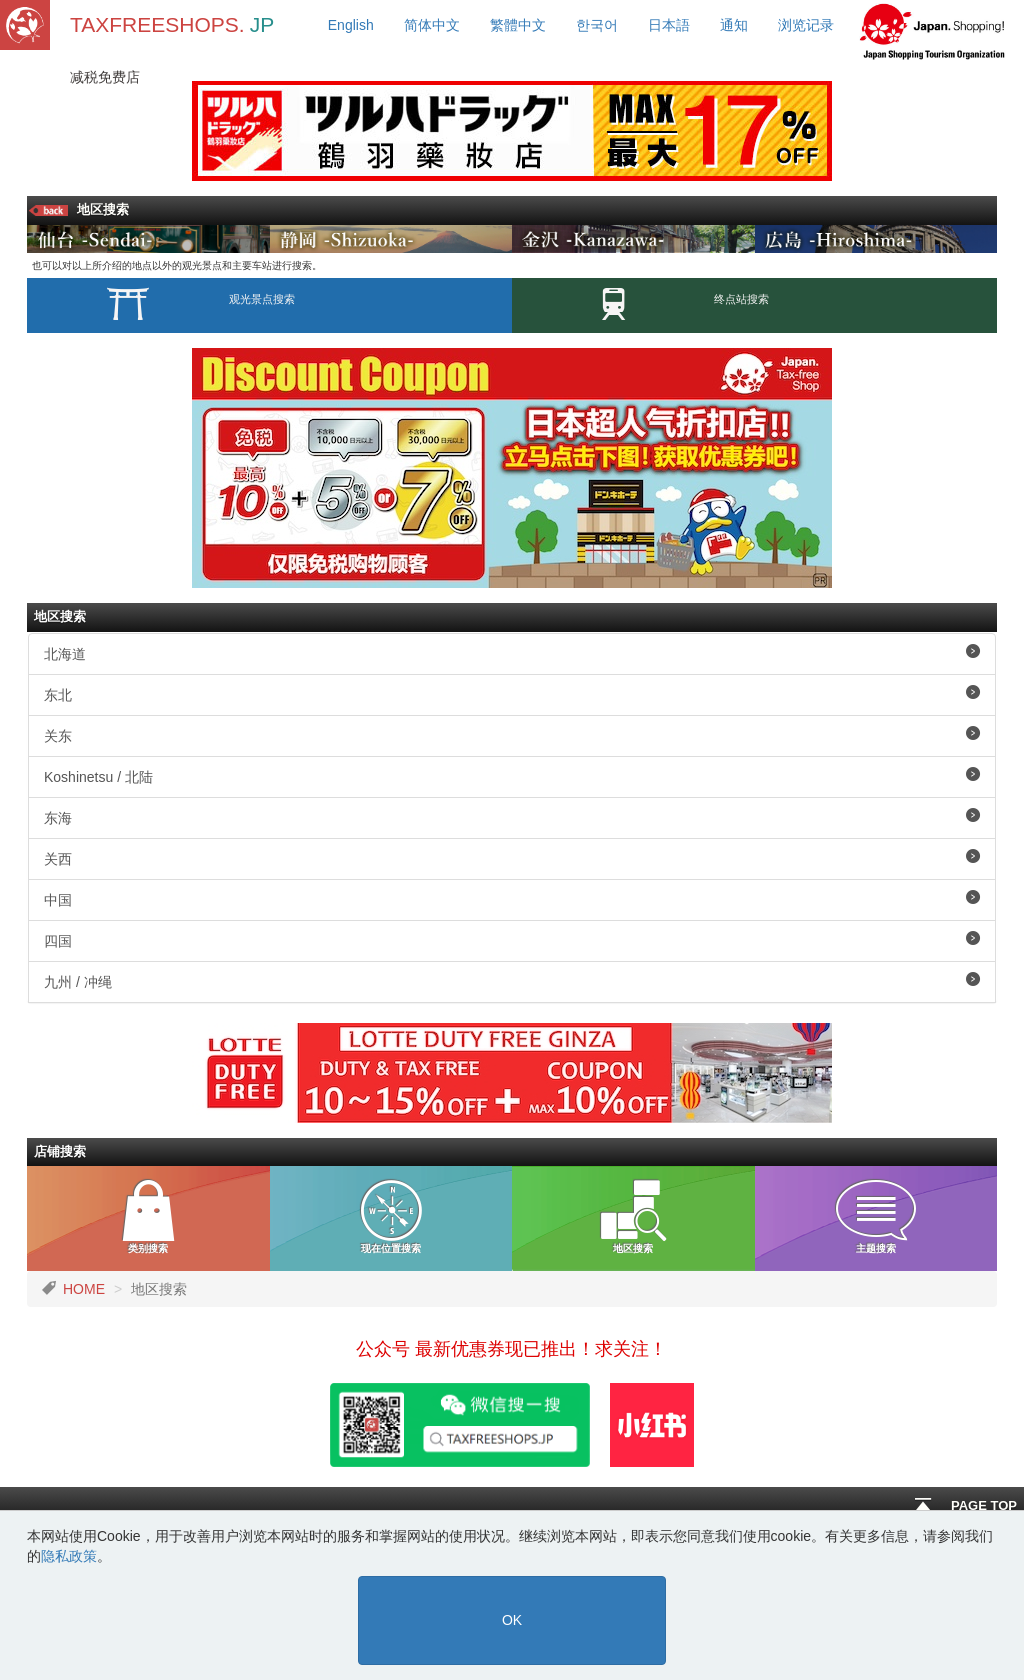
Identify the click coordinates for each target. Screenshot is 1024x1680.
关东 (512, 735)
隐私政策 (69, 1556)
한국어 (597, 25)
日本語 (669, 25)
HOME (84, 1289)
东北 (512, 694)
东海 (512, 817)
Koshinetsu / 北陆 (512, 776)
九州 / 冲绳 (512, 981)
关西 (512, 858)
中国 (512, 899)
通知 (734, 25)
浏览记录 (806, 25)
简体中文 (432, 25)
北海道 (512, 653)
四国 (512, 940)
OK (512, 1620)
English (351, 25)
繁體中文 (518, 25)
